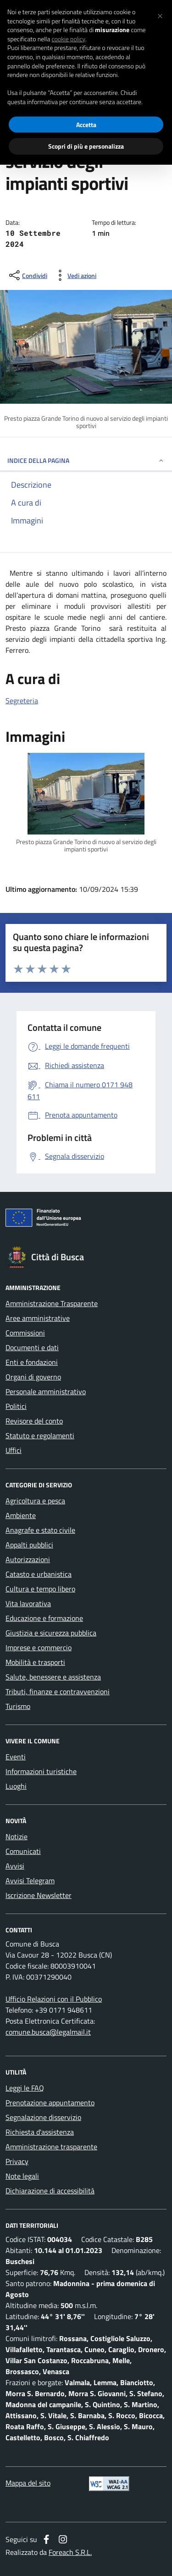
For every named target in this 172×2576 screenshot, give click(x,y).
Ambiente (21, 1515)
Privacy (17, 2161)
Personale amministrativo (46, 1391)
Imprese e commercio (39, 1647)
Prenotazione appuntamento (50, 2102)
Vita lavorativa (28, 1603)
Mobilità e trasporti (35, 1662)
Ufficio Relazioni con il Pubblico (54, 1998)
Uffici (14, 1450)
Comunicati (23, 1851)
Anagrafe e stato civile (40, 1530)
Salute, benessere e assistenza (53, 1676)
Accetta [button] (86, 124)
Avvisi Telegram (30, 1880)
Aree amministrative (38, 1318)
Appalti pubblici (29, 1544)
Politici (16, 1406)
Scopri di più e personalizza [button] (86, 146)
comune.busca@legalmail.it (48, 2031)
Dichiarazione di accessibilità (50, 2190)
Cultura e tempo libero (40, 1588)
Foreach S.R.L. (70, 2552)
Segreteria (22, 700)
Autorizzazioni (28, 1559)
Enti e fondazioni (32, 1362)
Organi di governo (33, 1376)
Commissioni (25, 1332)
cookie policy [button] (68, 39)
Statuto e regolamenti (40, 1435)
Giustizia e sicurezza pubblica (51, 1632)
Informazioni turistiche (41, 1771)
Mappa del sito (28, 2482)
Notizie (17, 1836)
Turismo (18, 1706)
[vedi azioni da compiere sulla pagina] (74, 275)
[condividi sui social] (27, 275)
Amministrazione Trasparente (52, 1303)
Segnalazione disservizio (43, 2117)
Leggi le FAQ (25, 2087)
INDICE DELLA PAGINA (86, 460)
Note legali (22, 2175)
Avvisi (15, 1865)
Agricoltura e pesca (35, 1500)
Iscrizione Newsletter (39, 1895)
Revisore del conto (34, 1420)
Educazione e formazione (44, 1618)
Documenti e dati (32, 1347)
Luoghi (16, 1786)
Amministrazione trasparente (51, 2146)
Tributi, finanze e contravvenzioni (58, 1691)
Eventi (16, 1756)
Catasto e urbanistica (39, 1574)
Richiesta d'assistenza (40, 2131)
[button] (160, 14)
